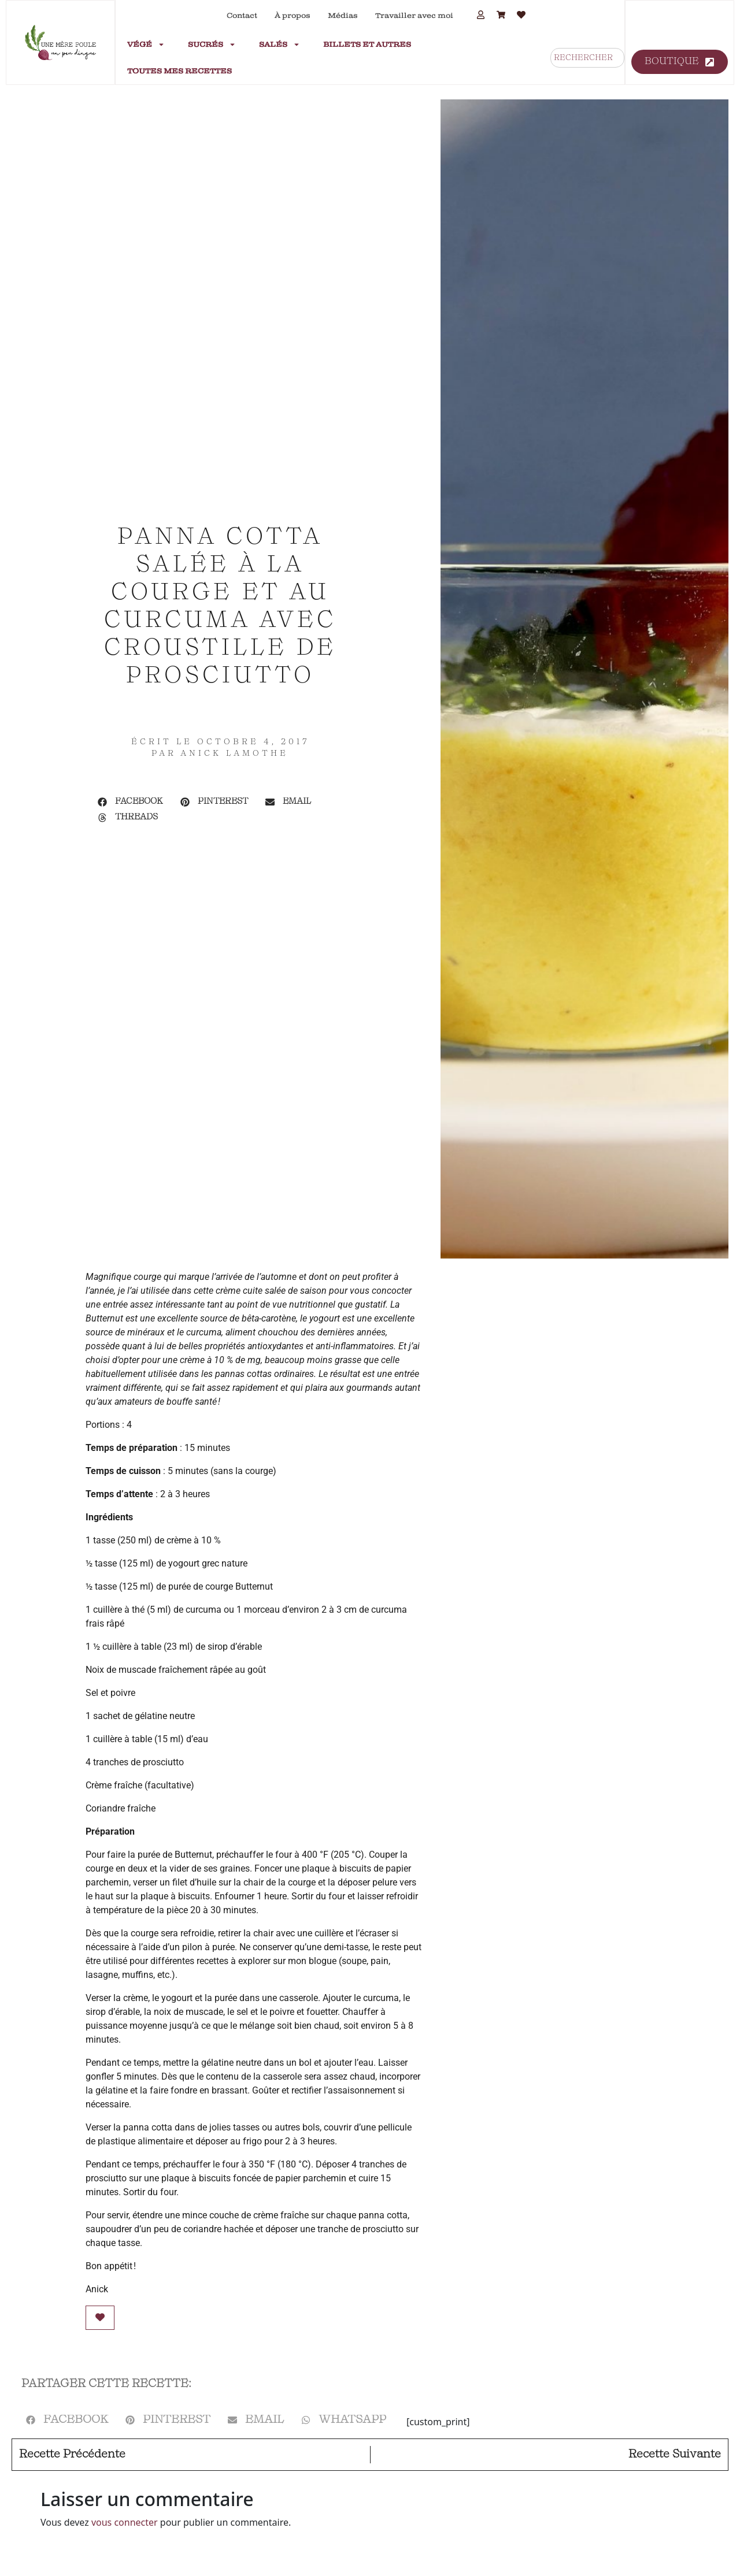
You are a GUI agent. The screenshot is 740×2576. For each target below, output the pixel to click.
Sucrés (212, 44)
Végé (146, 44)
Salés (279, 44)
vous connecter (124, 2522)
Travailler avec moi (414, 15)
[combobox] (587, 58)
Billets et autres (367, 44)
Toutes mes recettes (179, 71)
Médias (343, 15)
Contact (242, 15)
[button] (130, 802)
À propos (292, 15)
